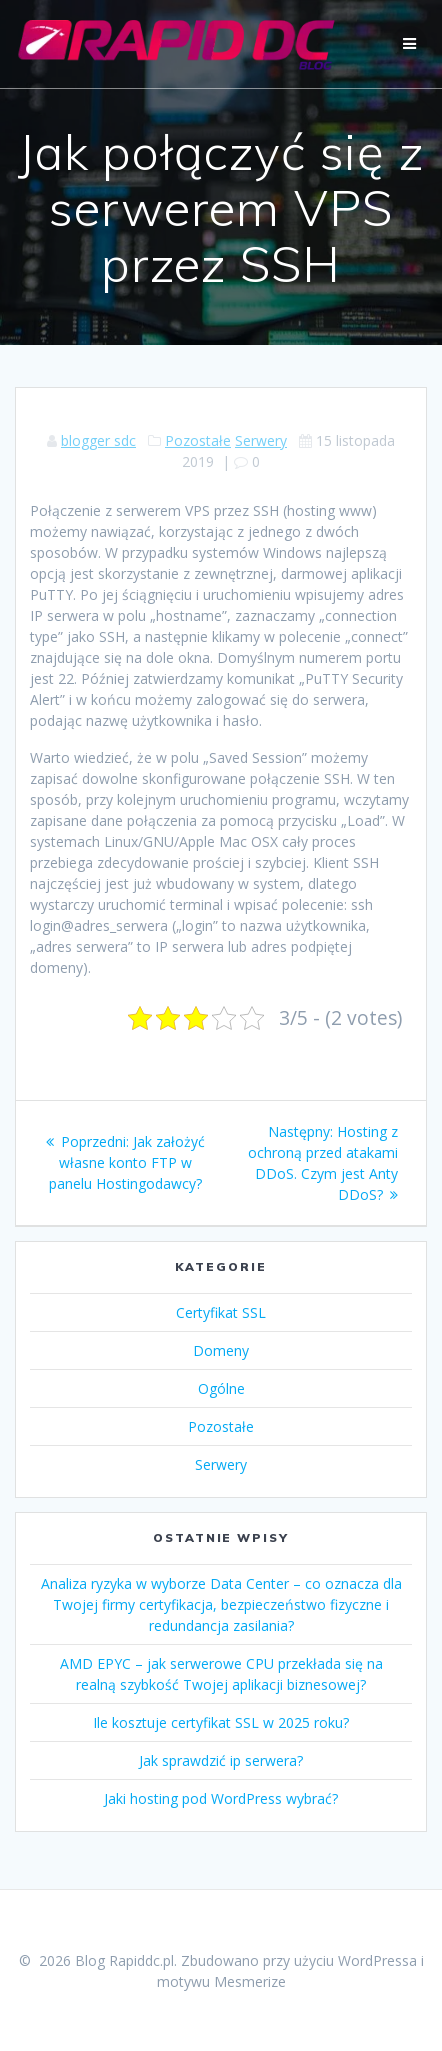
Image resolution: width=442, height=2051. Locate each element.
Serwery (261, 440)
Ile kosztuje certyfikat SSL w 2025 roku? (221, 1722)
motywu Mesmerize (221, 1981)
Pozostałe (198, 440)
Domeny (221, 1350)
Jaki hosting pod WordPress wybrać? (221, 1798)
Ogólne (221, 1388)
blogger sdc (98, 440)
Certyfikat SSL (221, 1312)
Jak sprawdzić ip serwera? (221, 1760)
